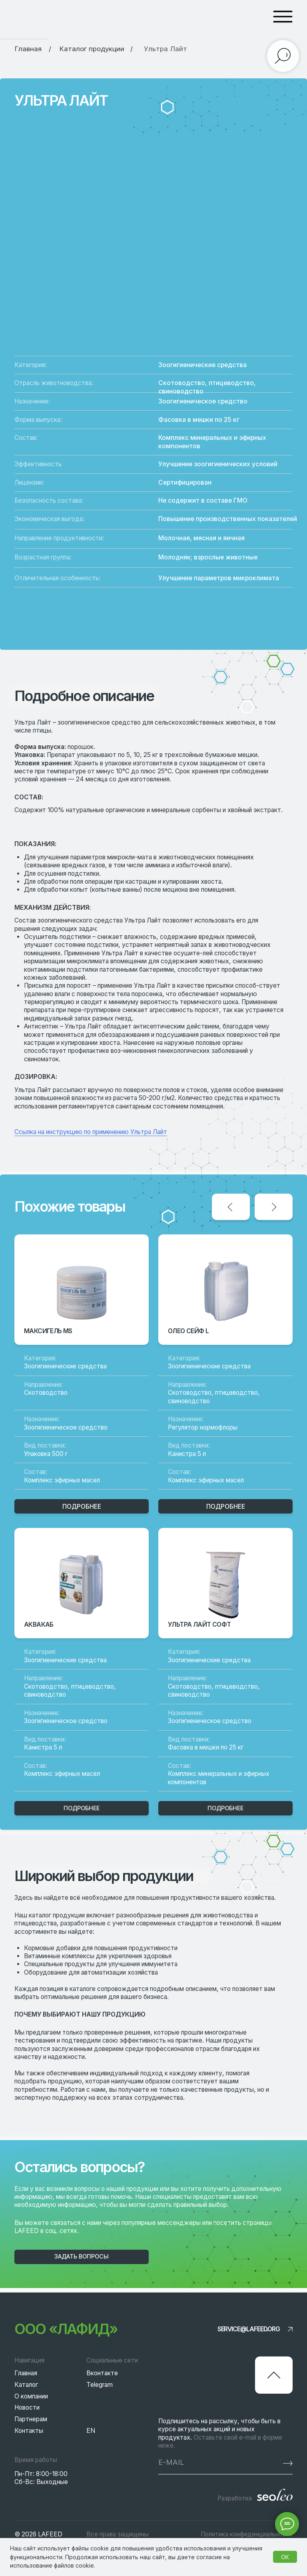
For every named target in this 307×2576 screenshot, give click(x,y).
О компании (31, 2396)
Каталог (26, 2384)
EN (90, 2430)
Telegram (99, 2384)
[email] (205, 2462)
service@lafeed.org (248, 2329)
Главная (25, 2373)
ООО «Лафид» (66, 2329)
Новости (27, 2407)
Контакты (28, 2430)
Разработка (234, 2498)
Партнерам (30, 2419)
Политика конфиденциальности (247, 2534)
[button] (81, 2257)
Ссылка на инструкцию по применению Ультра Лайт (90, 1132)
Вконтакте (102, 2373)
